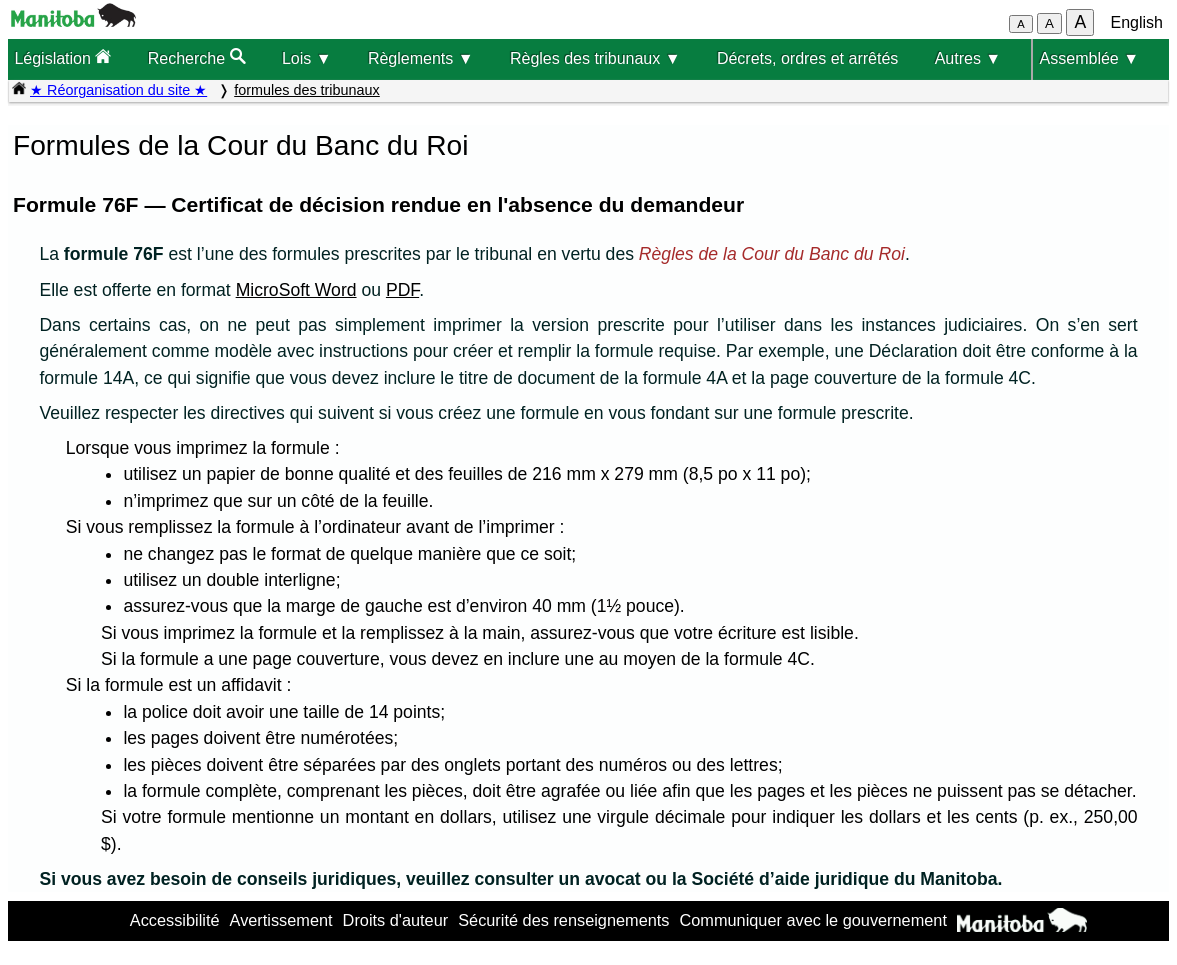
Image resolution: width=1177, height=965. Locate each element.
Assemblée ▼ (1089, 58)
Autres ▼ (968, 58)
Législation (62, 57)
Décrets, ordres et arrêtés (807, 58)
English (1137, 22)
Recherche (197, 57)
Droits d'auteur (396, 920)
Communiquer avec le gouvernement (812, 920)
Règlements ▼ (421, 58)
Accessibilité (175, 920)
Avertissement (281, 920)
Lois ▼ (307, 58)
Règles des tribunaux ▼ (595, 58)
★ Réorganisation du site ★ (118, 90)
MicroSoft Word (296, 290)
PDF (402, 290)
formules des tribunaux (307, 90)
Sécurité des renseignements (563, 920)
